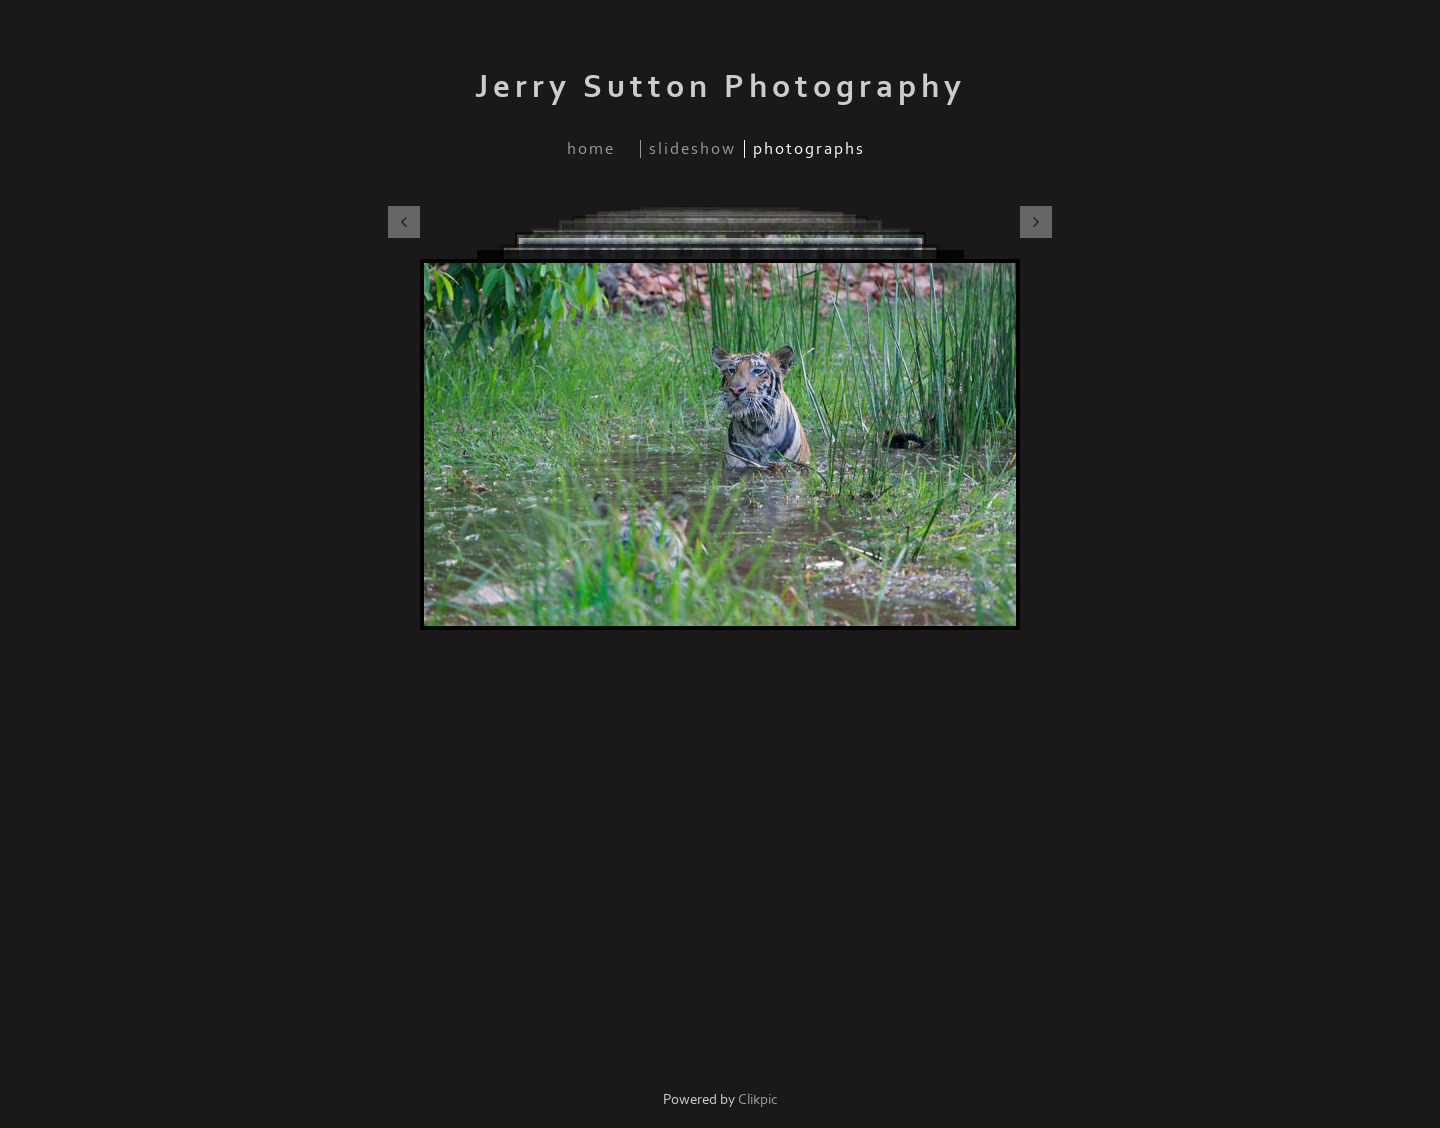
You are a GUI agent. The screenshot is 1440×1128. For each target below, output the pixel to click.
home (591, 149)
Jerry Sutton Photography (720, 87)
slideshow (692, 149)
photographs (809, 149)
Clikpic (758, 1099)
